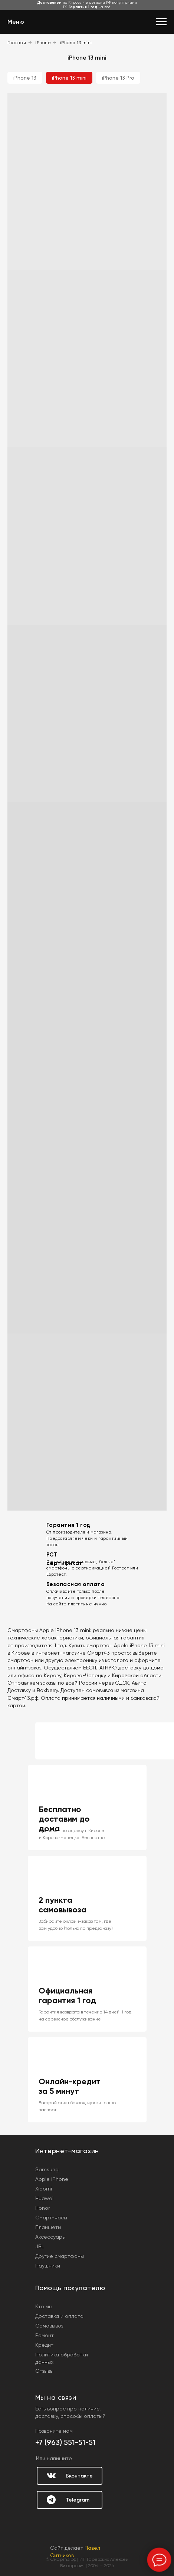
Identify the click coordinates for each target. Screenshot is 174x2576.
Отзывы (44, 2371)
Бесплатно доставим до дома (64, 1818)
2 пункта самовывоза (62, 1905)
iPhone (43, 42)
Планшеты (48, 2227)
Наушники (47, 2266)
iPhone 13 (24, 78)
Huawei (44, 2198)
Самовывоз (49, 2326)
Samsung (47, 2169)
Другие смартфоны (59, 2256)
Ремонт (44, 2335)
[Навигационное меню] (161, 22)
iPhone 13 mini (76, 42)
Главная (16, 42)
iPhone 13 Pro (118, 78)
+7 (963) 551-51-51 (65, 2442)
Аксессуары (50, 2237)
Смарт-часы (51, 2217)
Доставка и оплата (59, 2316)
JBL (39, 2246)
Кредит (44, 2345)
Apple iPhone (51, 2179)
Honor (42, 2208)
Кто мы (43, 2306)
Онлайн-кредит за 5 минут (70, 2086)
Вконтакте (79, 2476)
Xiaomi (43, 2189)
